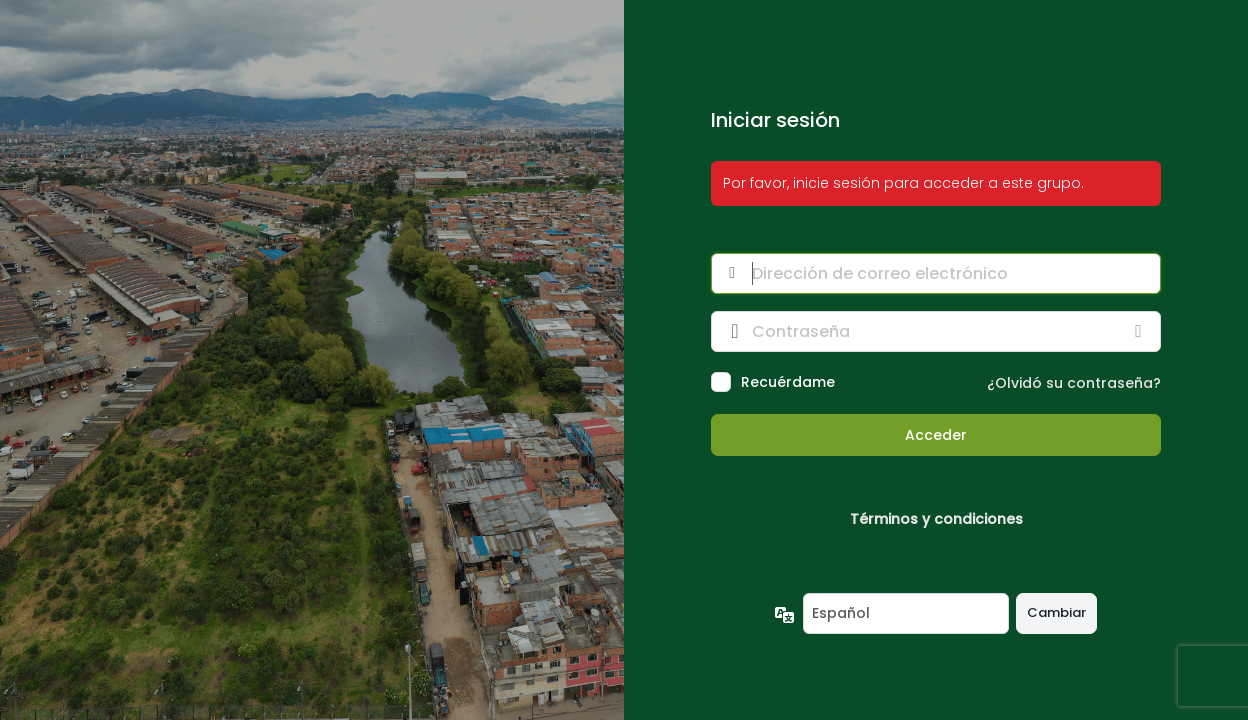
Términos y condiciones (936, 519)
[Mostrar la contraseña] (1141, 331)
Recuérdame (788, 382)
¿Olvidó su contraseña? (1074, 383)
